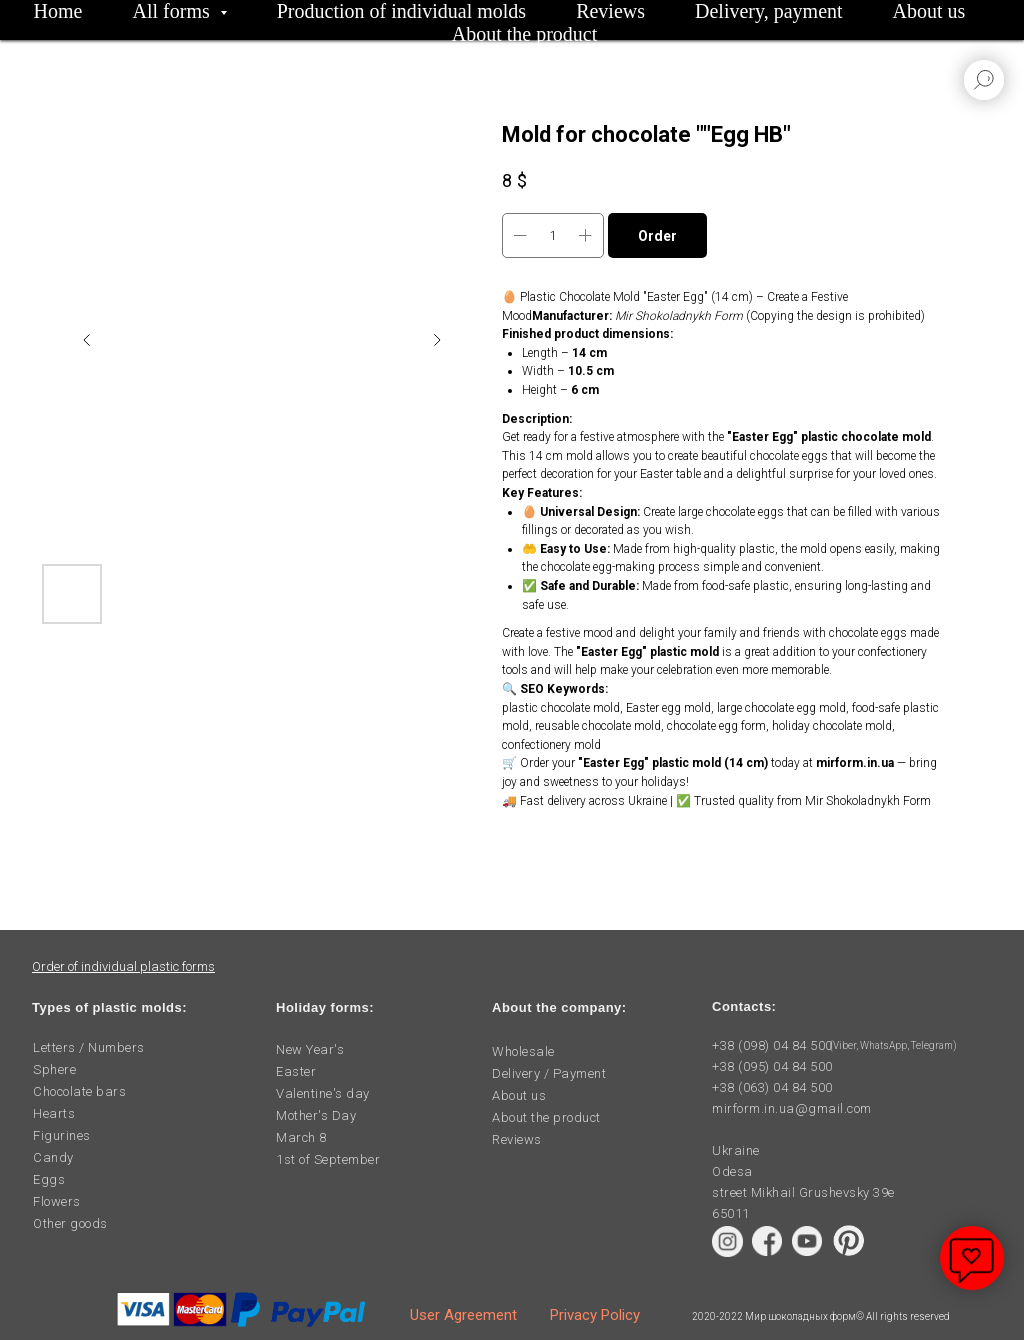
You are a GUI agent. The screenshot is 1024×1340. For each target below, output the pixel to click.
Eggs (49, 1179)
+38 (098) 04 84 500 (772, 1045)
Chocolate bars (79, 1091)
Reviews (610, 11)
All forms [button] (174, 11)
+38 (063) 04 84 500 (772, 1087)
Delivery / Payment (549, 1073)
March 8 (301, 1137)
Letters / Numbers (89, 1047)
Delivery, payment (769, 11)
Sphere (54, 1069)
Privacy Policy (595, 1315)
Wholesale (523, 1051)
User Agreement (463, 1315)
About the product (525, 34)
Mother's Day (316, 1115)
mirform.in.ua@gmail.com (792, 1108)
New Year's (310, 1049)
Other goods (70, 1223)
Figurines (62, 1135)
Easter (296, 1071)
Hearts (54, 1113)
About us (929, 11)
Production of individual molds (401, 11)
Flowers (57, 1201)
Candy (53, 1157)
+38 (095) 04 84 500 (772, 1066)
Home (58, 11)
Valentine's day (323, 1093)
